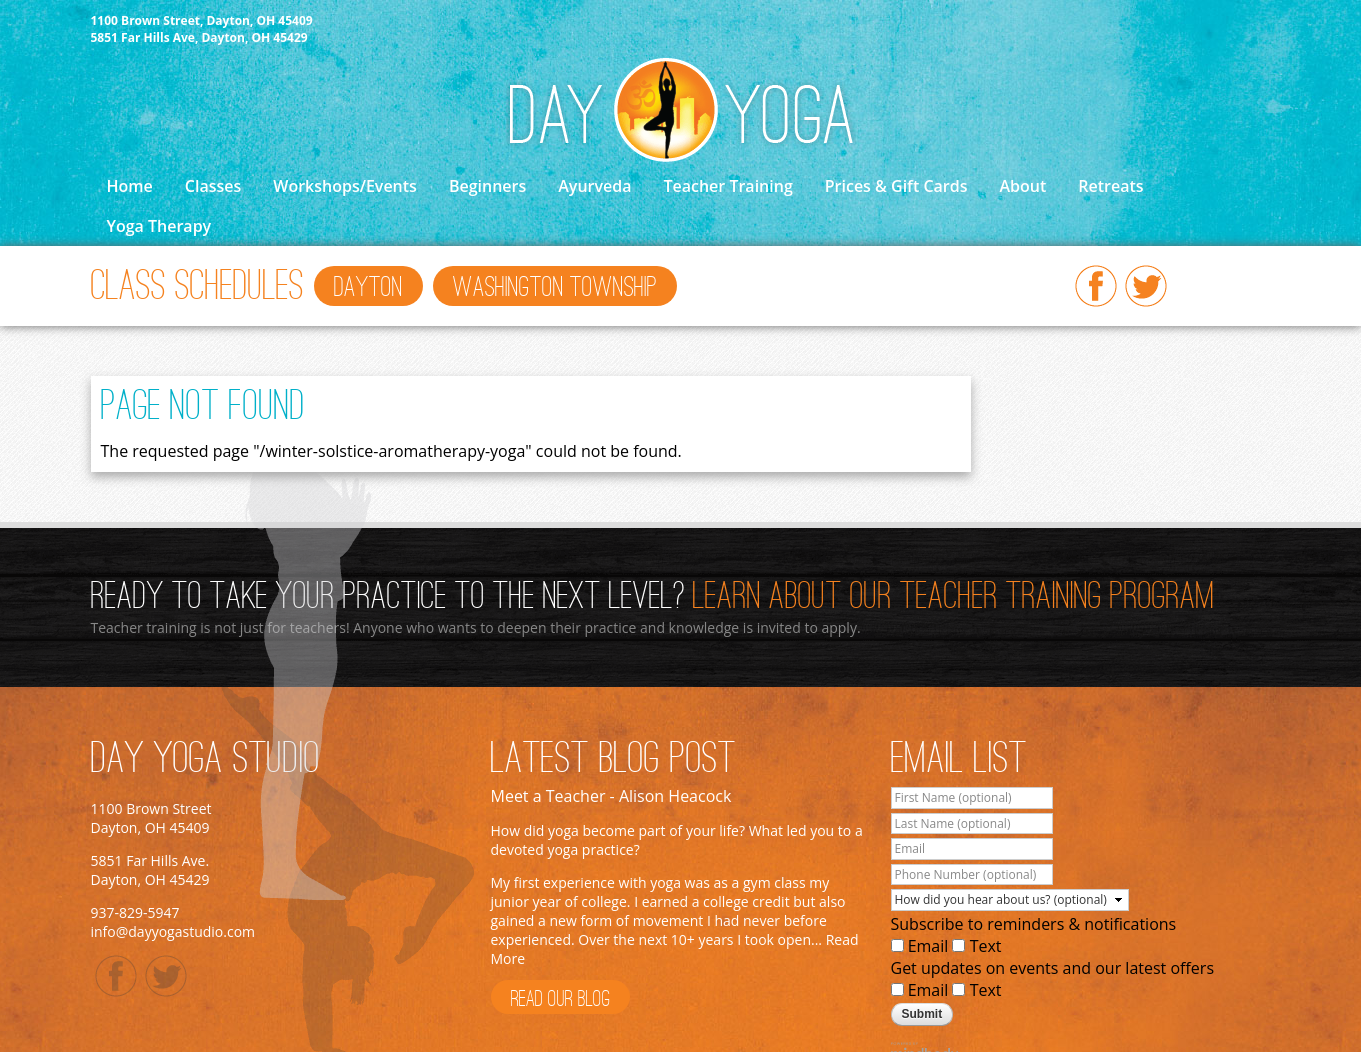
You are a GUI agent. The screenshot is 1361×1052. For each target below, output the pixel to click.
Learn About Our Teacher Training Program (954, 598)
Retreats (1110, 186)
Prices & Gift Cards (896, 186)
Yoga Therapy (159, 226)
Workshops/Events (345, 186)
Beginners (487, 186)
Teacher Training (727, 186)
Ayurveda (594, 186)
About (1022, 186)
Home (130, 186)
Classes (213, 186)
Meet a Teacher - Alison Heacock (611, 796)
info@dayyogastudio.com (173, 931)
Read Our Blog (560, 1000)
